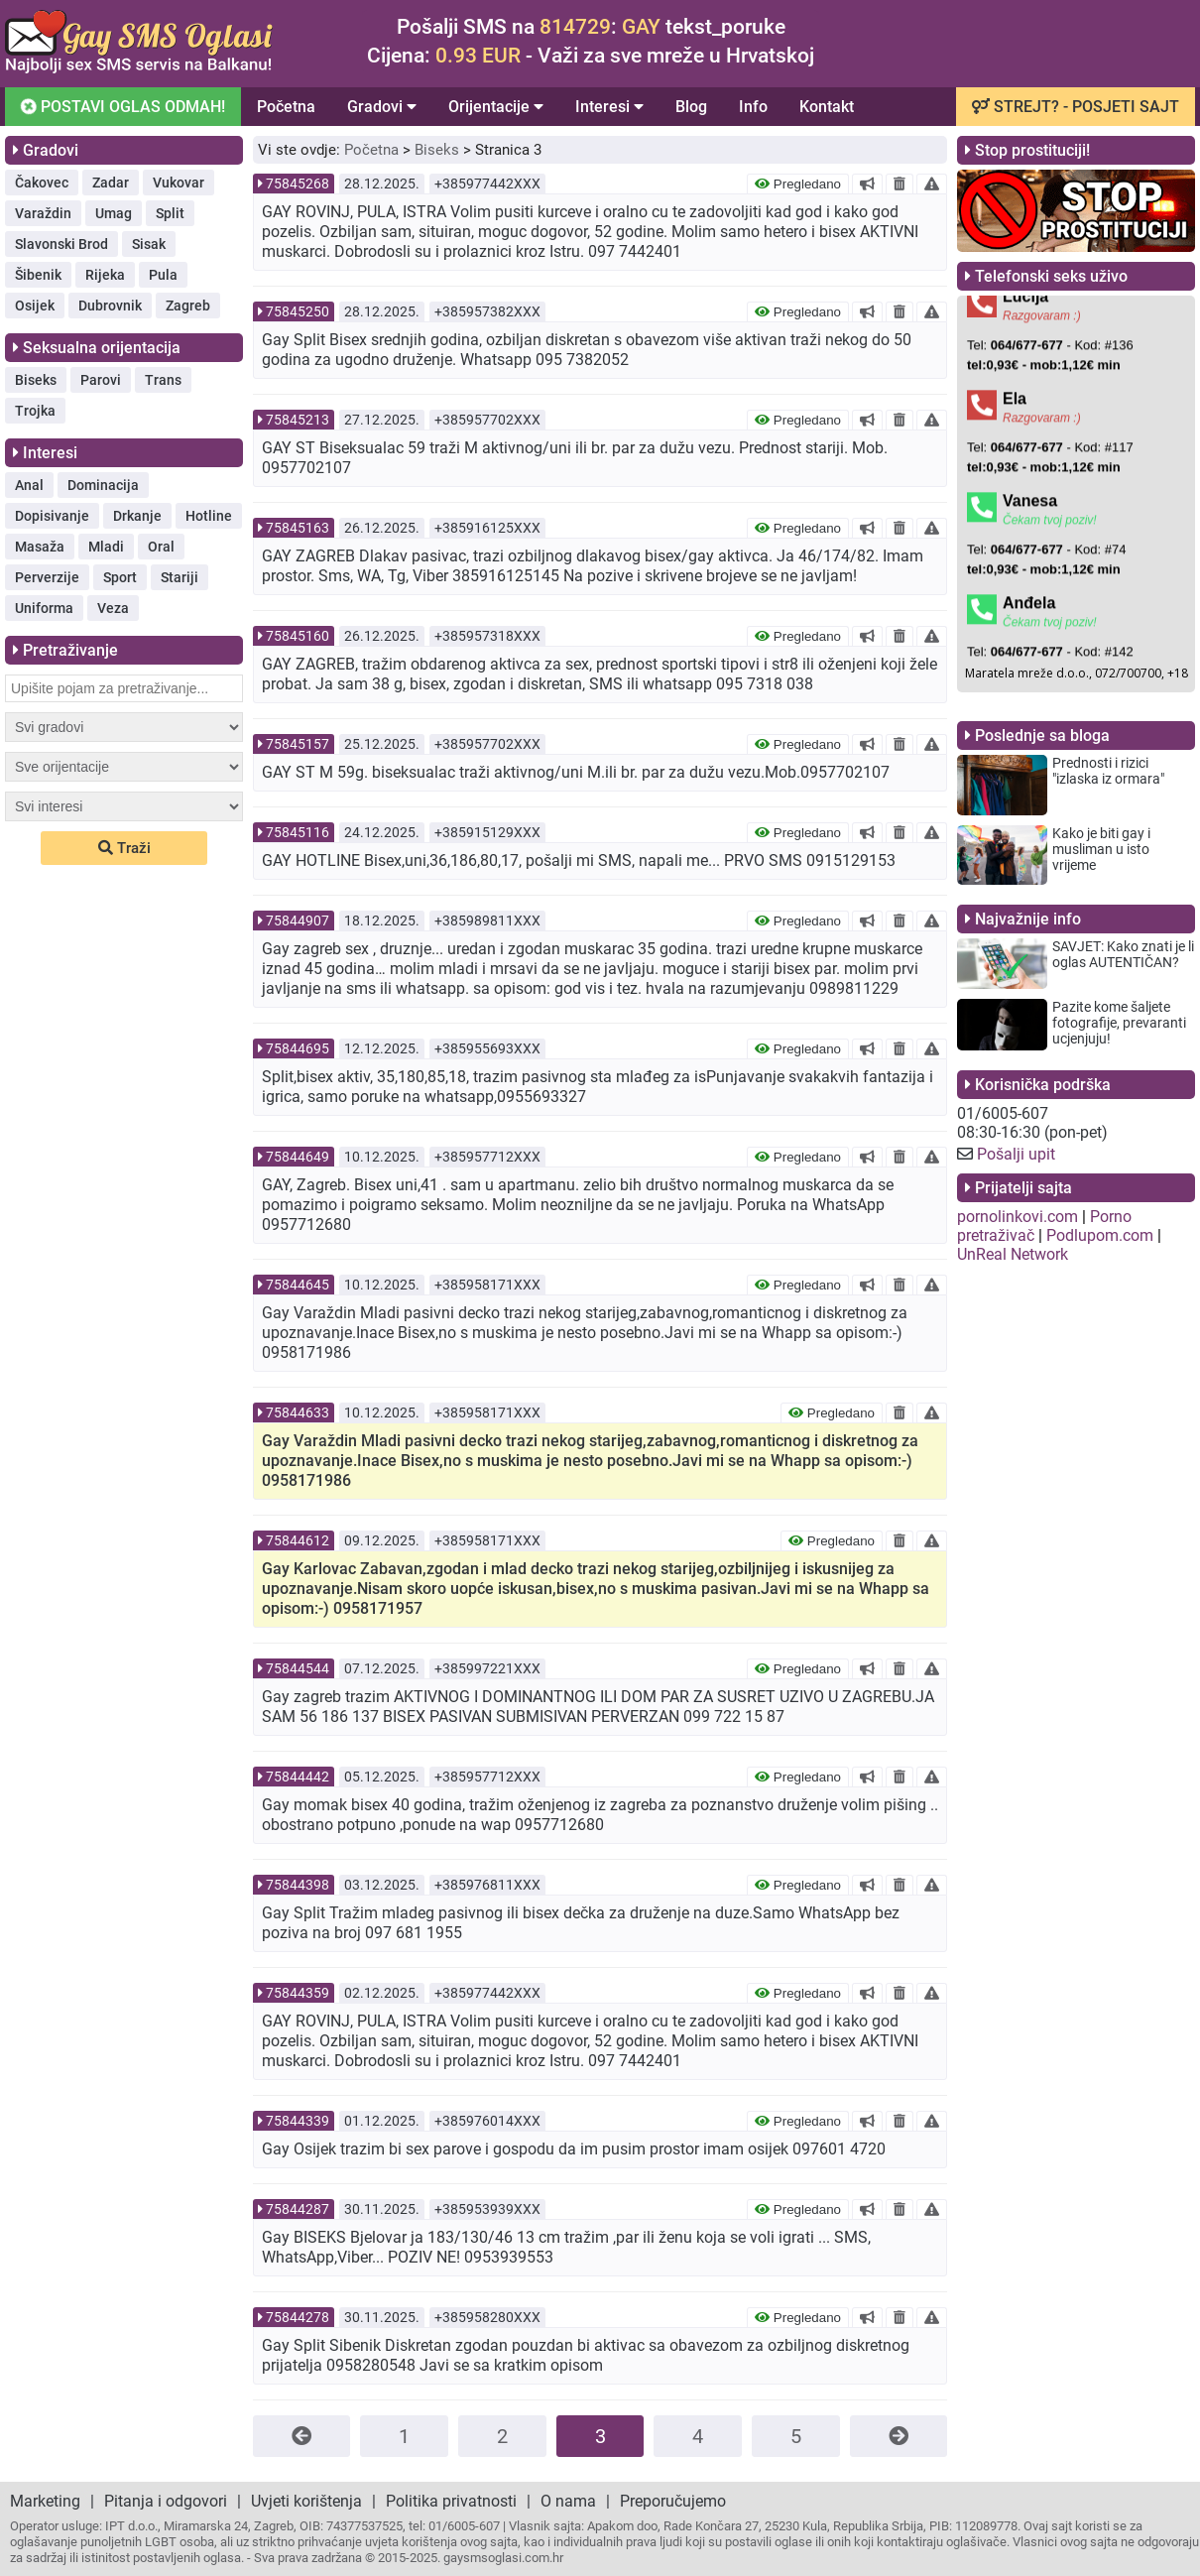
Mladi (106, 546)
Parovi (100, 380)
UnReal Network (1012, 1254)
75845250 (297, 311)
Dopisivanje (52, 516)
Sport (120, 577)
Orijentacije (495, 106)
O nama (568, 2501)
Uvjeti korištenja (306, 2501)
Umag (113, 213)
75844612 (297, 1540)
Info (753, 106)
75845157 (297, 744)
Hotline (208, 516)
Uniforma (44, 608)
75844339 (297, 2121)
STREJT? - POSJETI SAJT (1075, 106)
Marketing (45, 2501)
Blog (691, 106)
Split (170, 213)
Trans (163, 380)
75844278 (297, 2317)
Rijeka (105, 275)
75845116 (297, 832)
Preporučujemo (673, 2501)
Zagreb (188, 305)
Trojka (35, 411)
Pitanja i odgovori (165, 2501)
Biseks (36, 380)
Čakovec (41, 182)
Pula (163, 275)
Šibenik (38, 275)
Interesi (609, 106)
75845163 (297, 528)
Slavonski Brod (61, 244)
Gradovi (382, 106)
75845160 (297, 636)
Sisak (149, 244)
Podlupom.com (1099, 1235)
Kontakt (826, 106)
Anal (29, 485)
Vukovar (178, 182)
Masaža (39, 546)
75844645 (297, 1284)
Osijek (35, 305)
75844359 (297, 1993)
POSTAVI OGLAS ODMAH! (121, 106)
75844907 (297, 920)
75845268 (297, 183)
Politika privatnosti (451, 2501)
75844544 (297, 1668)
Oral (161, 546)
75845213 (297, 420)
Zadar (110, 182)
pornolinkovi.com (1017, 1216)
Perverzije (47, 577)
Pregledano (798, 184)
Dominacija (103, 485)
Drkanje (137, 516)
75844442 (297, 1776)
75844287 (297, 2209)
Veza (113, 608)
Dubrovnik (110, 305)
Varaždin (43, 213)
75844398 (297, 1885)
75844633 (297, 1412)
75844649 (297, 1157)
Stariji (179, 577)
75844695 (297, 1048)
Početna (286, 106)
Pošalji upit (1016, 1154)
